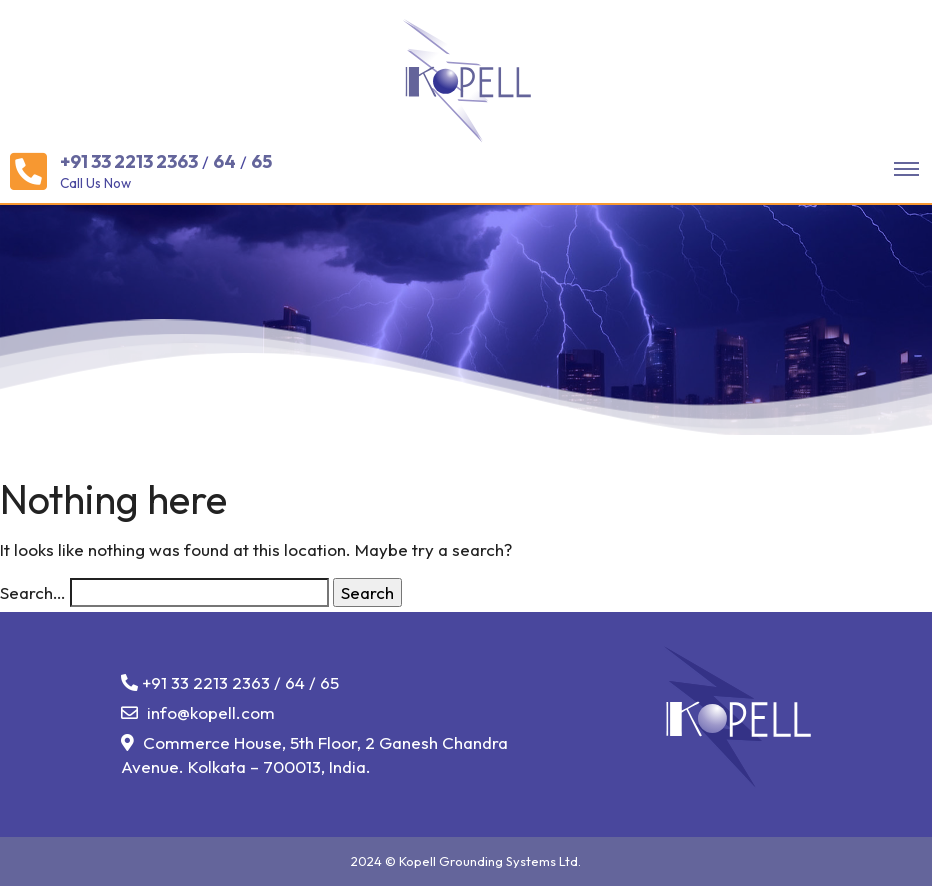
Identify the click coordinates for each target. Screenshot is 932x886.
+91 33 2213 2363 (129, 162)
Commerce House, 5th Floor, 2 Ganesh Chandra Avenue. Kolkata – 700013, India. (314, 754)
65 (261, 162)
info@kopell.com (198, 712)
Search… (33, 592)
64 (224, 162)
